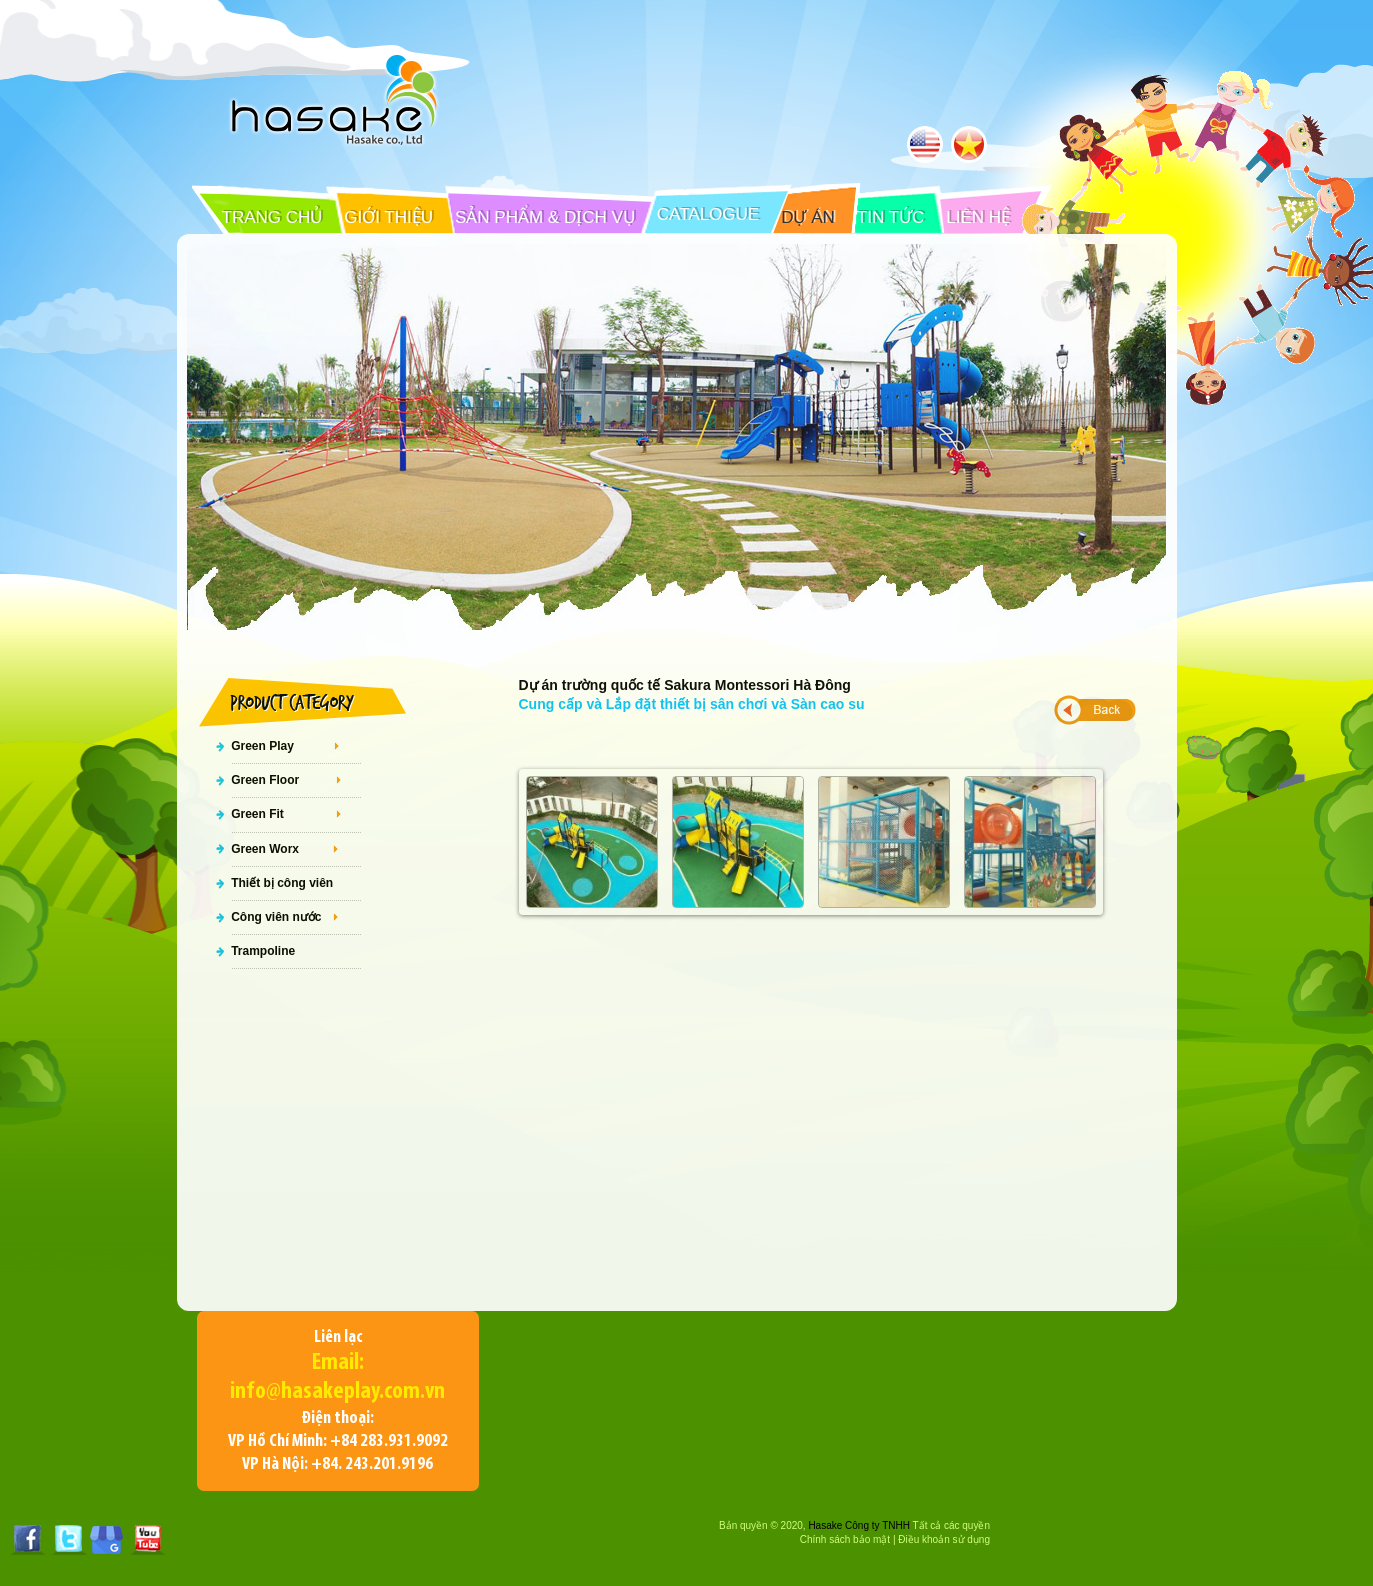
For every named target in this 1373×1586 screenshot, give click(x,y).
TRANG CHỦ (272, 217)
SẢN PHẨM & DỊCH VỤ (545, 217)
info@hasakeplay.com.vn (337, 1392)
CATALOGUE (708, 214)
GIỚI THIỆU (388, 217)
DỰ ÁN (808, 217)
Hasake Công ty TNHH (859, 1525)
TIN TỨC (890, 217)
